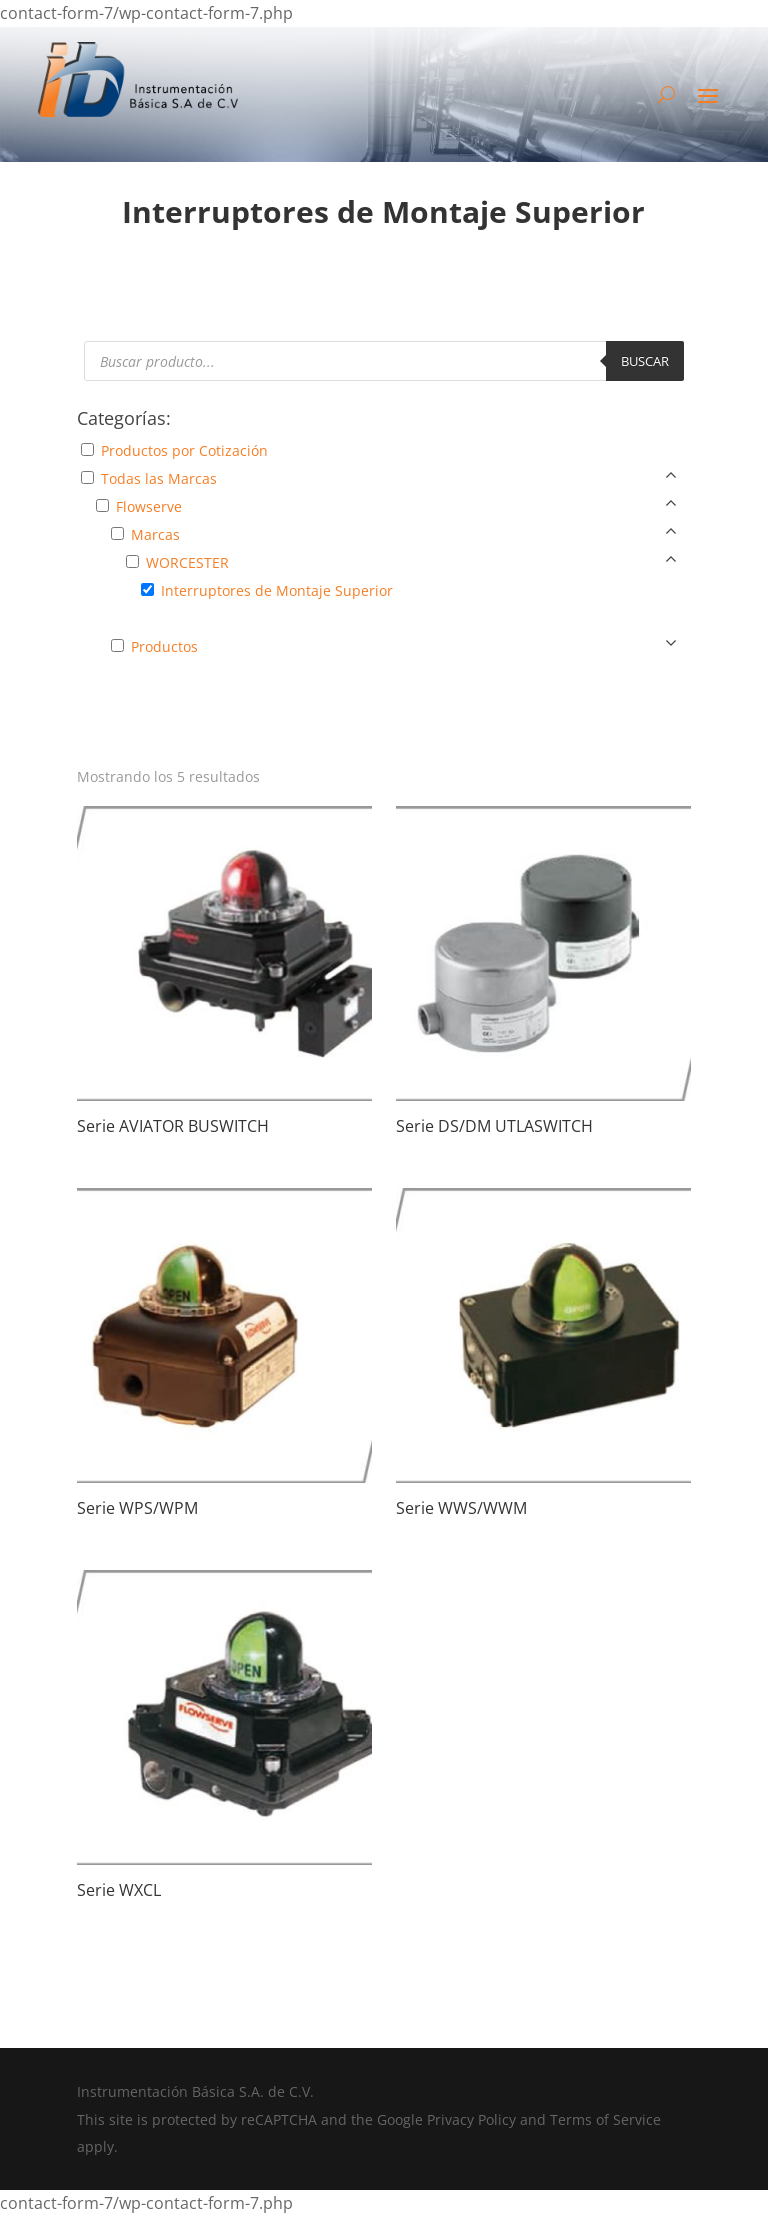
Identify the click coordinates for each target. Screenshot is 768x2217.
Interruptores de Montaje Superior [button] (277, 590)
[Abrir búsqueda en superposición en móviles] (384, 361)
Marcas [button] (155, 534)
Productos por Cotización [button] (184, 450)
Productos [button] (164, 646)
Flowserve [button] (149, 506)
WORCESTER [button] (187, 562)
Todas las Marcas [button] (159, 478)
